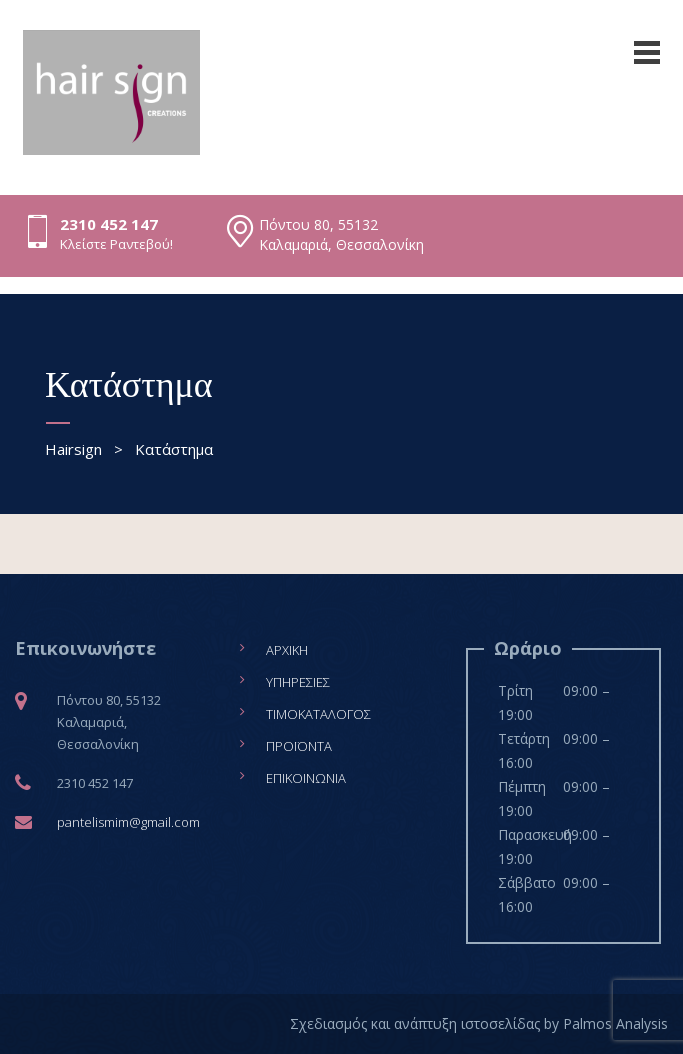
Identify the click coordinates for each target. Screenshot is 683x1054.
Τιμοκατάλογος (318, 714)
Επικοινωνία (306, 778)
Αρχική (287, 650)
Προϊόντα (299, 746)
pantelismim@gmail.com (128, 822)
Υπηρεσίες (298, 682)
